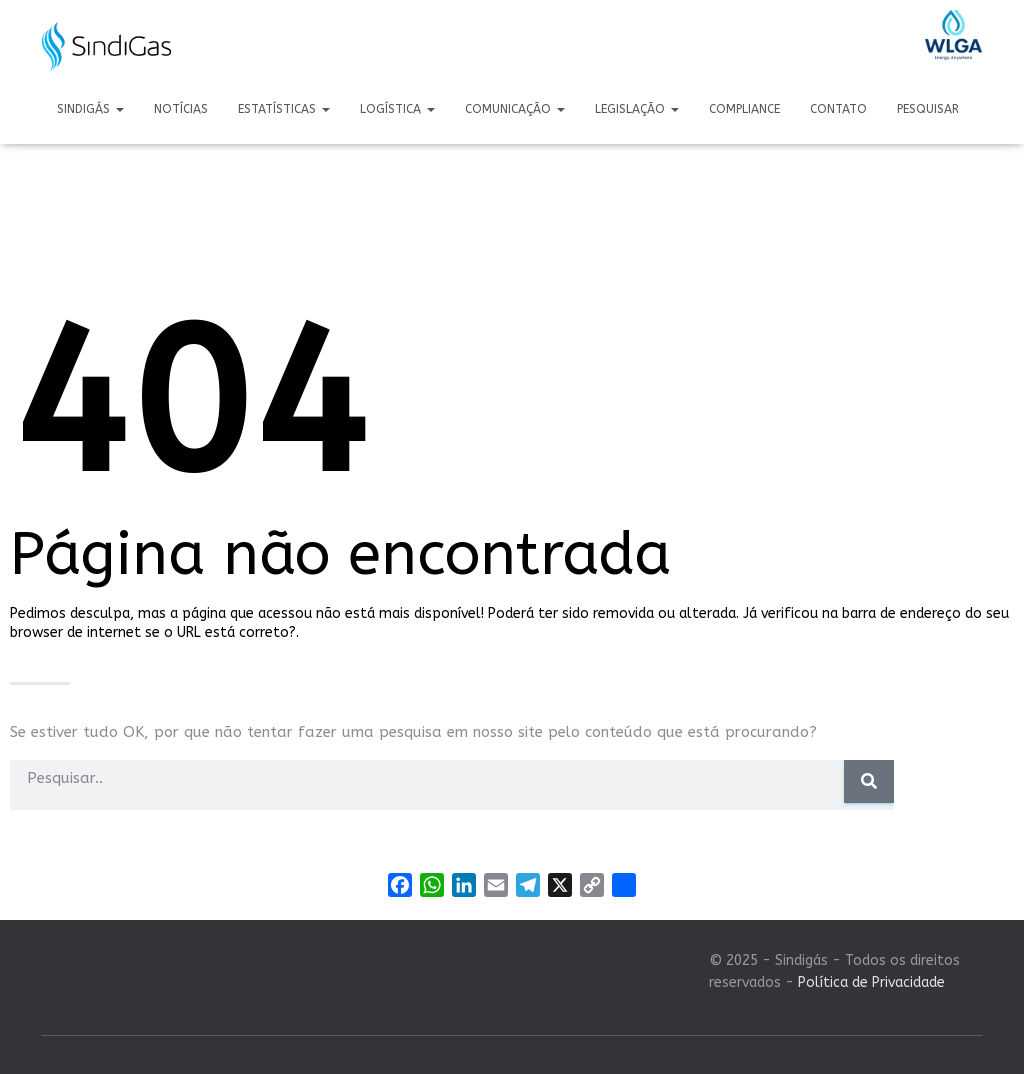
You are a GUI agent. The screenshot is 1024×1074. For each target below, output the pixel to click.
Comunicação (515, 109)
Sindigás (90, 109)
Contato (838, 109)
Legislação (637, 109)
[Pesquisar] (869, 781)
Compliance (744, 109)
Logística (397, 109)
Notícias (181, 109)
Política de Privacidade (871, 982)
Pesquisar (928, 109)
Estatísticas (284, 109)
